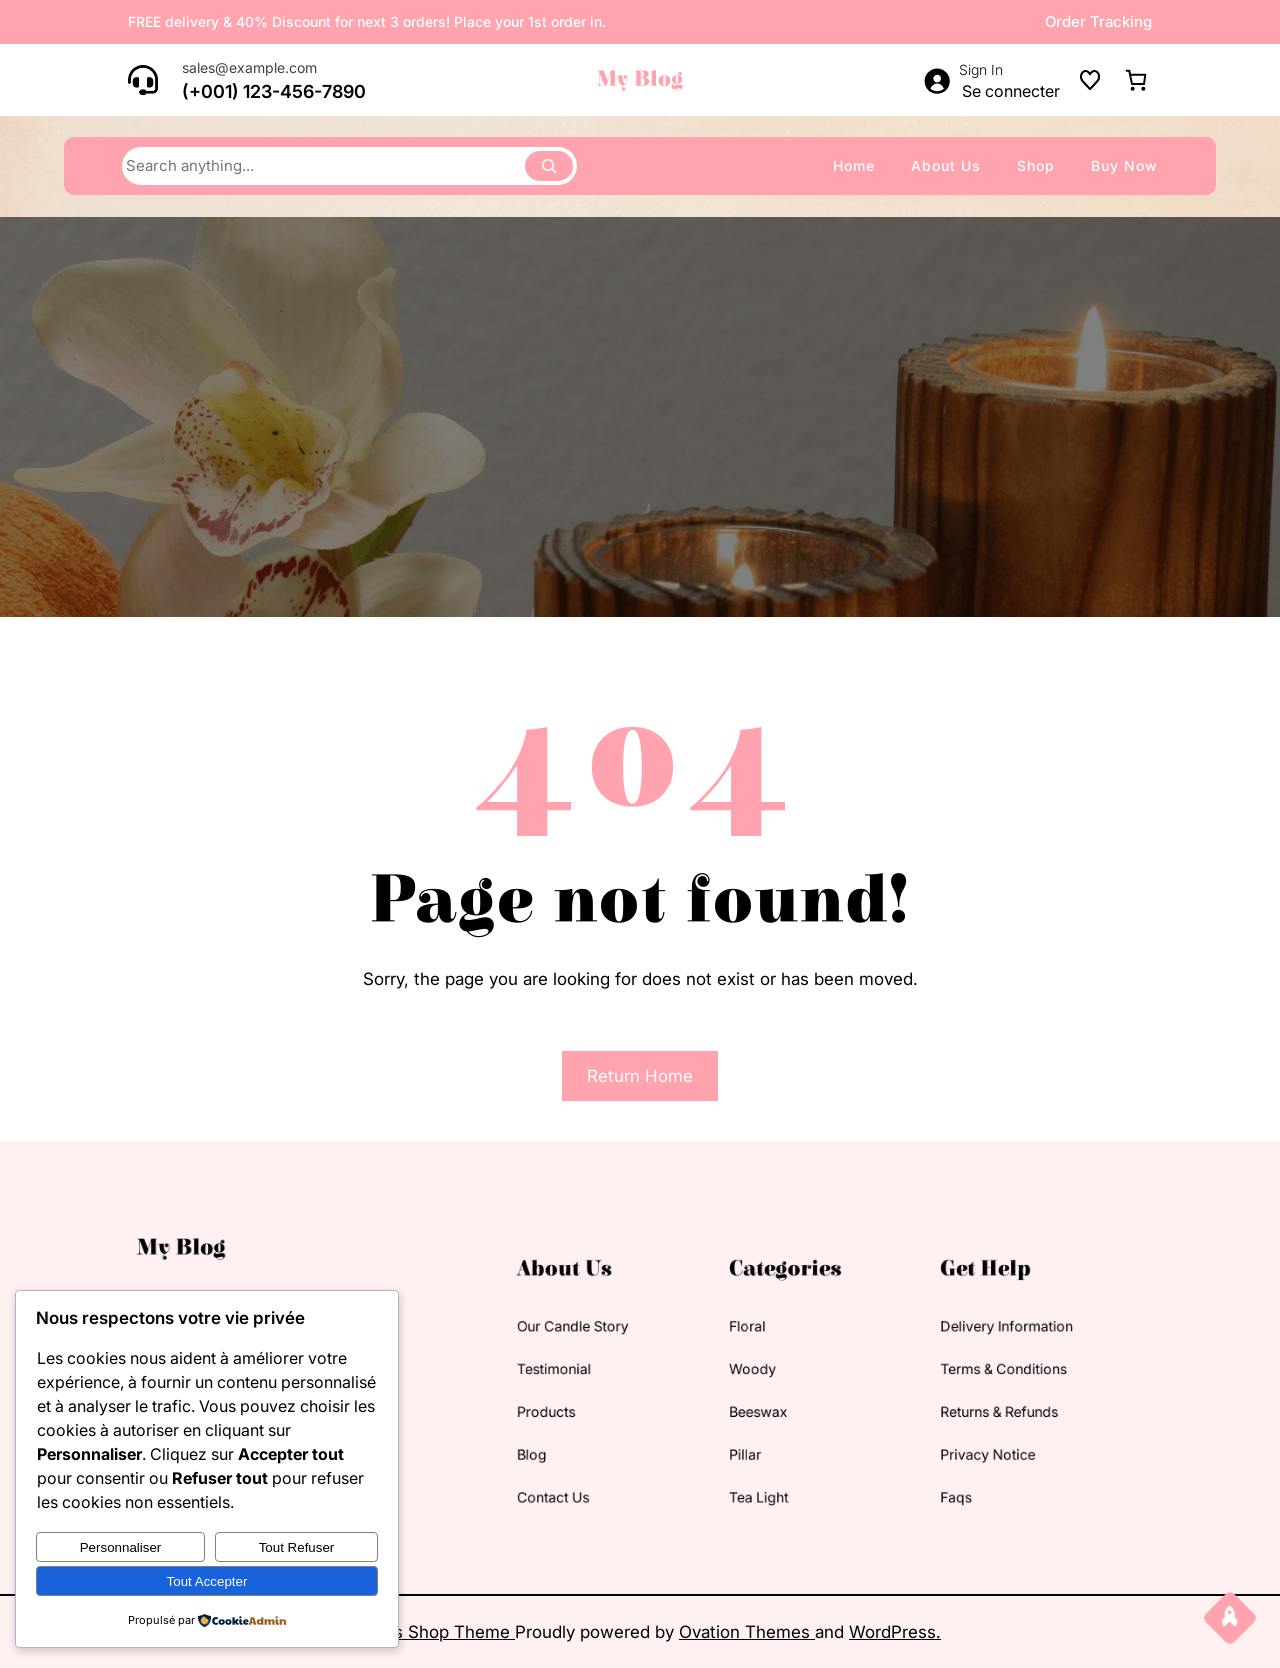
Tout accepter (207, 1581)
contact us (576, 1465)
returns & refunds (902, 1403)
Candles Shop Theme (427, 1632)
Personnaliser (121, 1547)
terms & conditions (905, 1372)
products (571, 1403)
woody (722, 1372)
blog (561, 1434)
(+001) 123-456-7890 (274, 91)
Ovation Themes (747, 1632)
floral (718, 1341)
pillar (717, 1434)
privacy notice (893, 1434)
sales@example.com (249, 67)
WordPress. (895, 1632)
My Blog (640, 79)
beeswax (726, 1403)
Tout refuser (297, 1547)
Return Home (640, 1076)
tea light (726, 1465)
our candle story (590, 1341)
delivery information (907, 1341)
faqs (870, 1465)
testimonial (577, 1372)
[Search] (549, 166)
